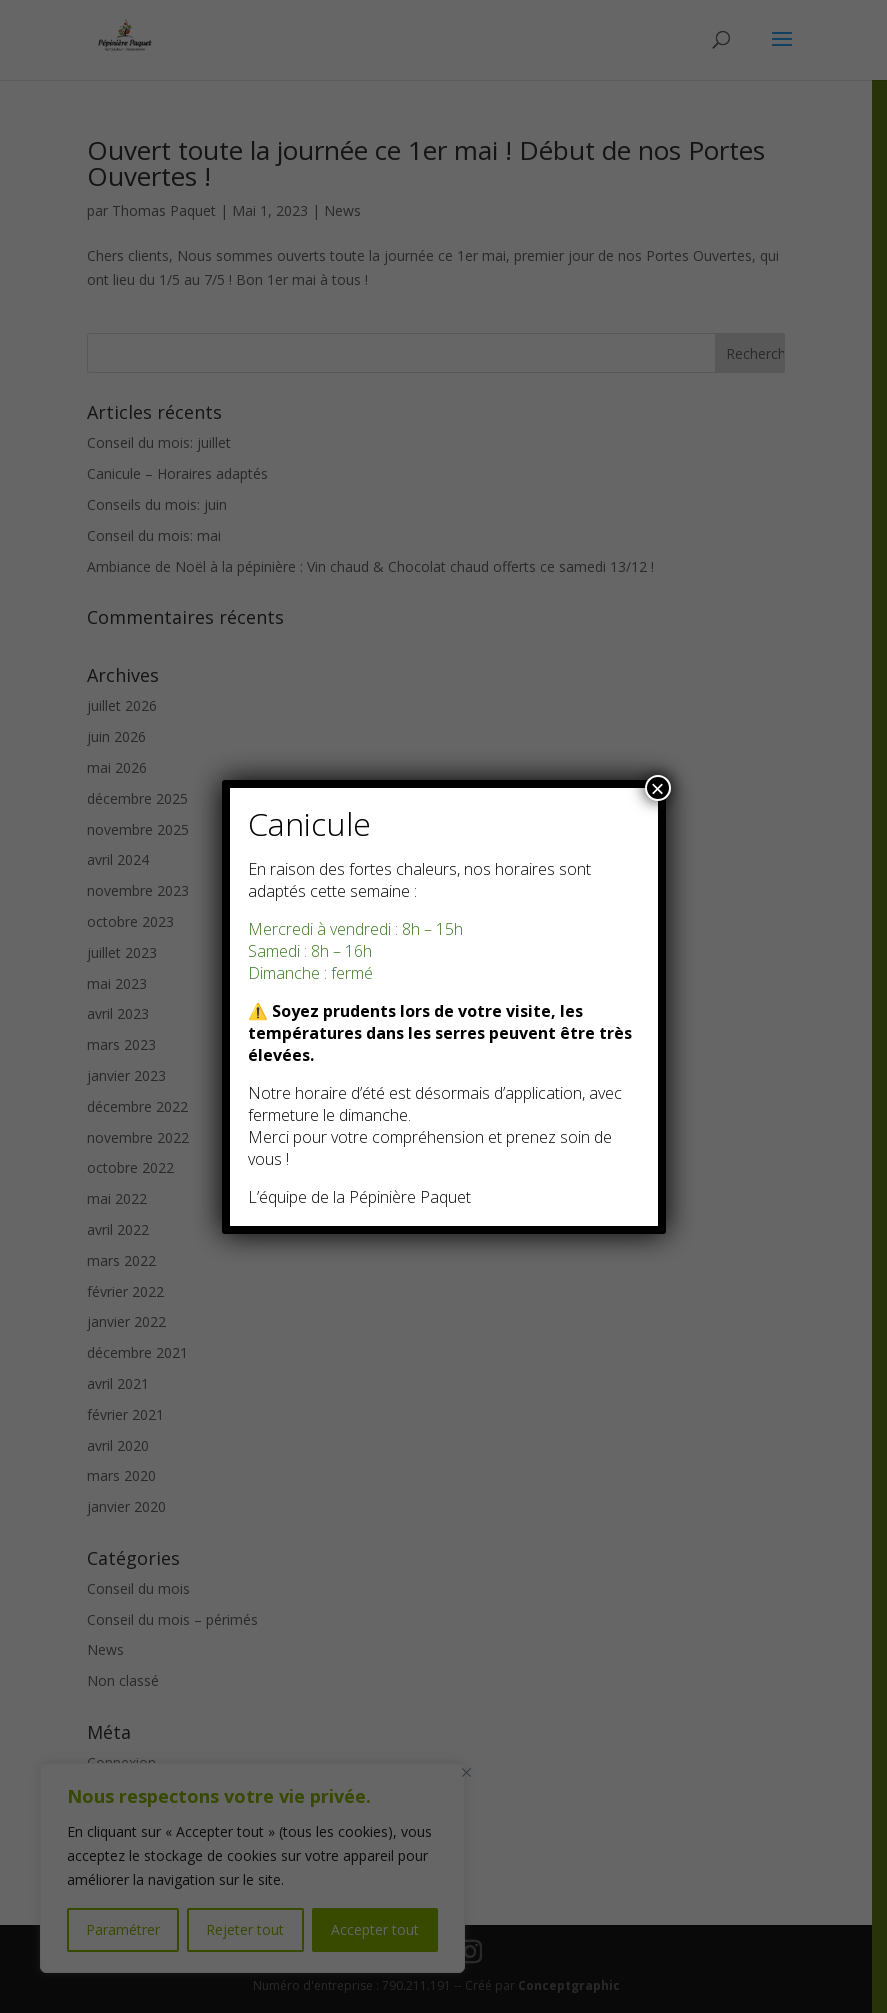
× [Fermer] (657, 788)
